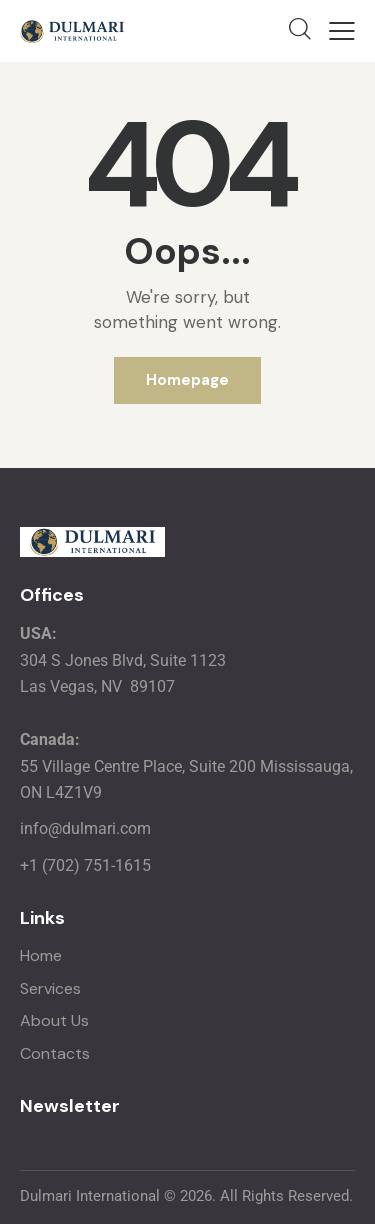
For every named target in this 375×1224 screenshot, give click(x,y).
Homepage (187, 380)
